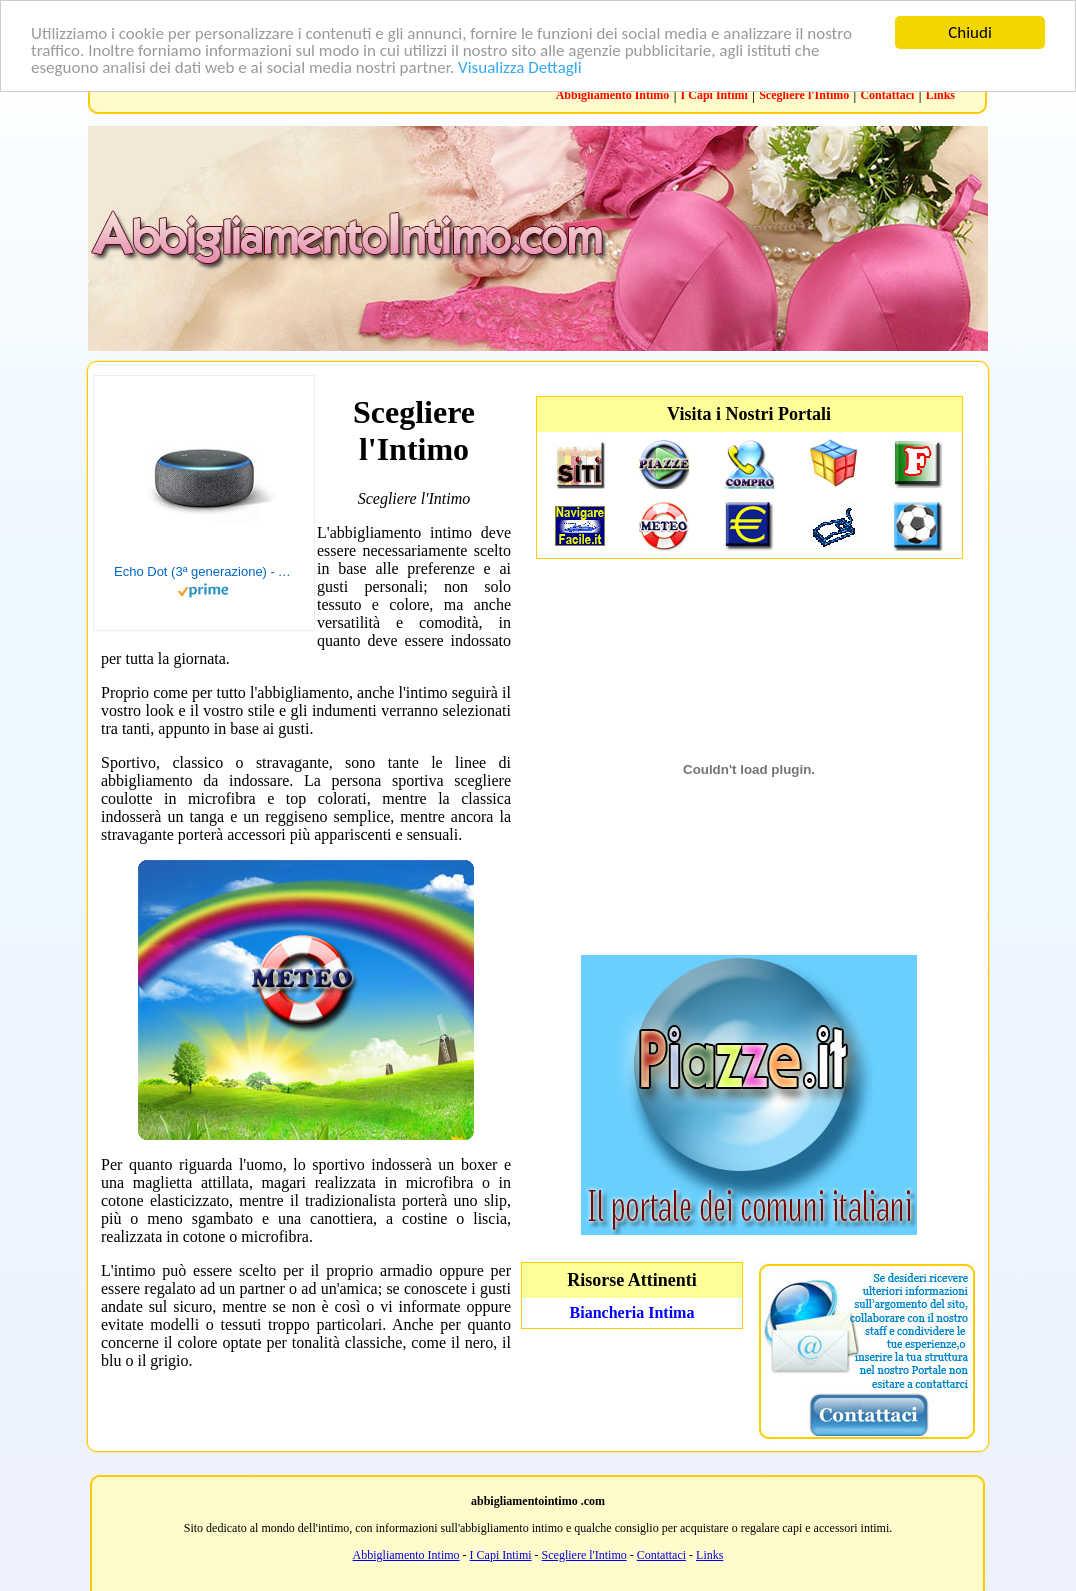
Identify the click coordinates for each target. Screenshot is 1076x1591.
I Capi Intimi (714, 95)
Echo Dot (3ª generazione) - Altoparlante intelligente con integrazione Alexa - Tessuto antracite (204, 571)
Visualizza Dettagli (520, 67)
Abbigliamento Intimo (613, 95)
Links (940, 95)
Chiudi (970, 32)
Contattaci (887, 95)
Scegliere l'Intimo (804, 95)
